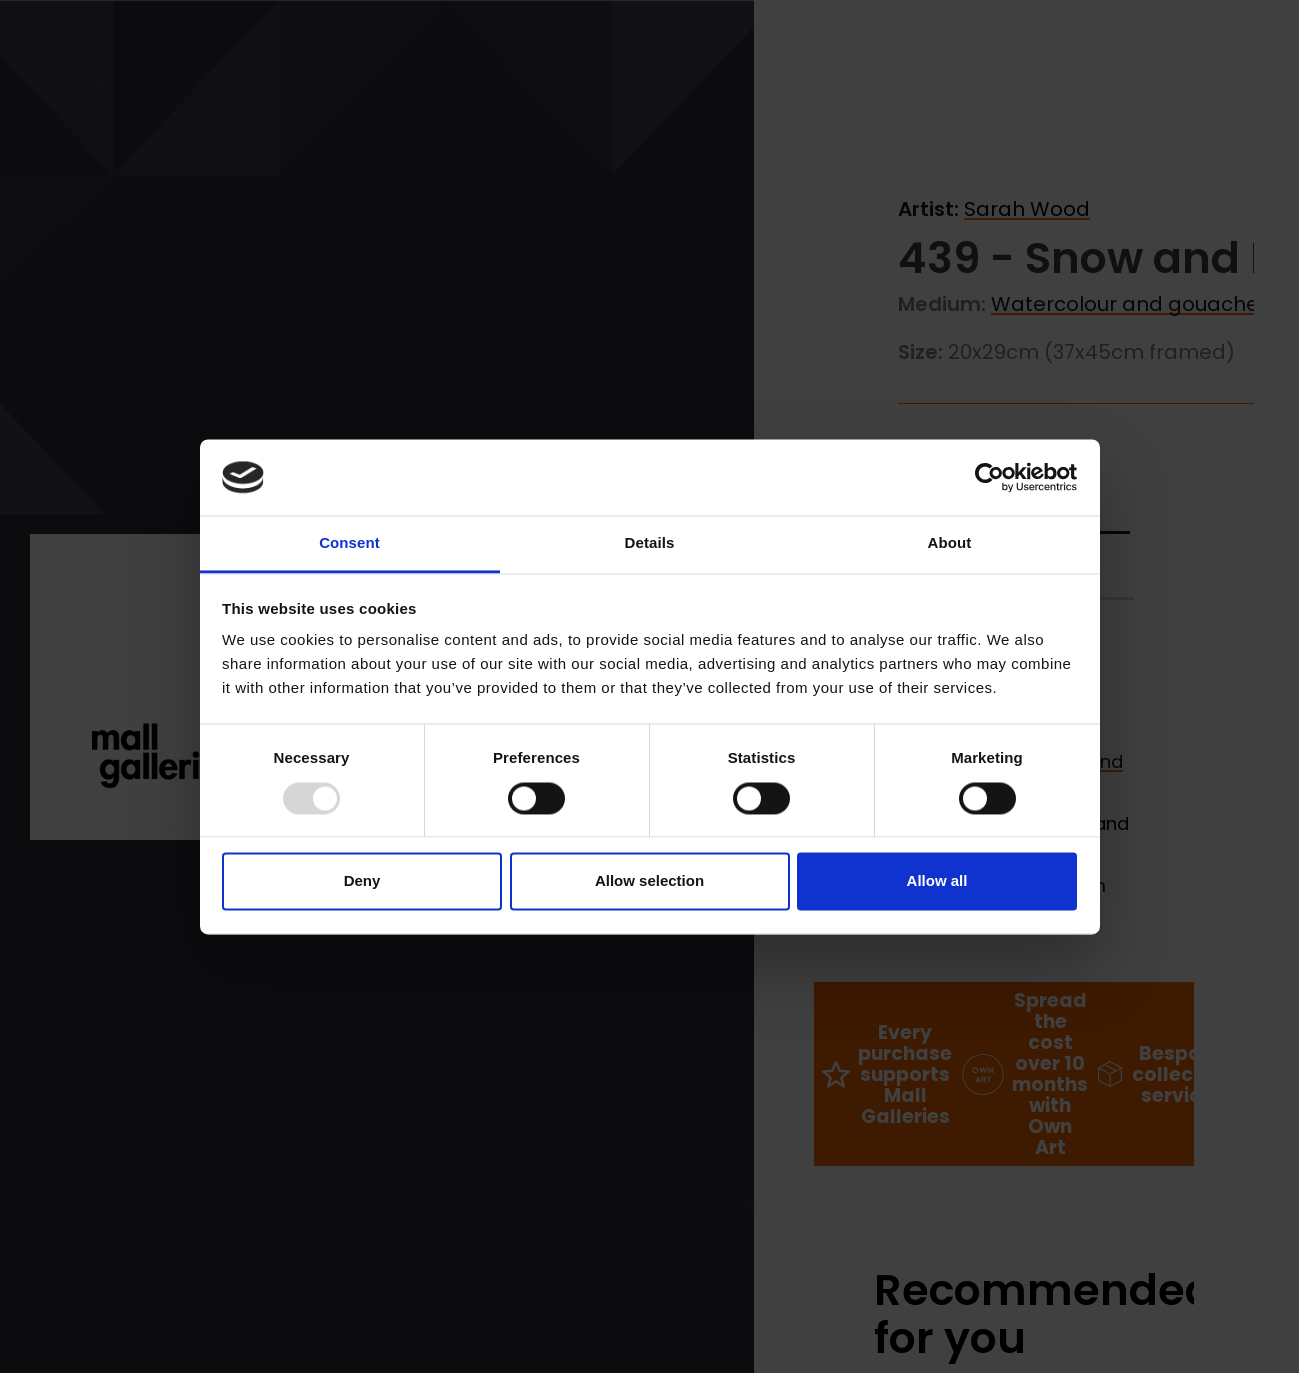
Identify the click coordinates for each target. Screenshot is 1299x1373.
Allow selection (649, 881)
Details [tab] (650, 543)
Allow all (937, 881)
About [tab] (950, 543)
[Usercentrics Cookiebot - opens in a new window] (989, 477)
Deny (362, 881)
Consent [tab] (349, 543)
